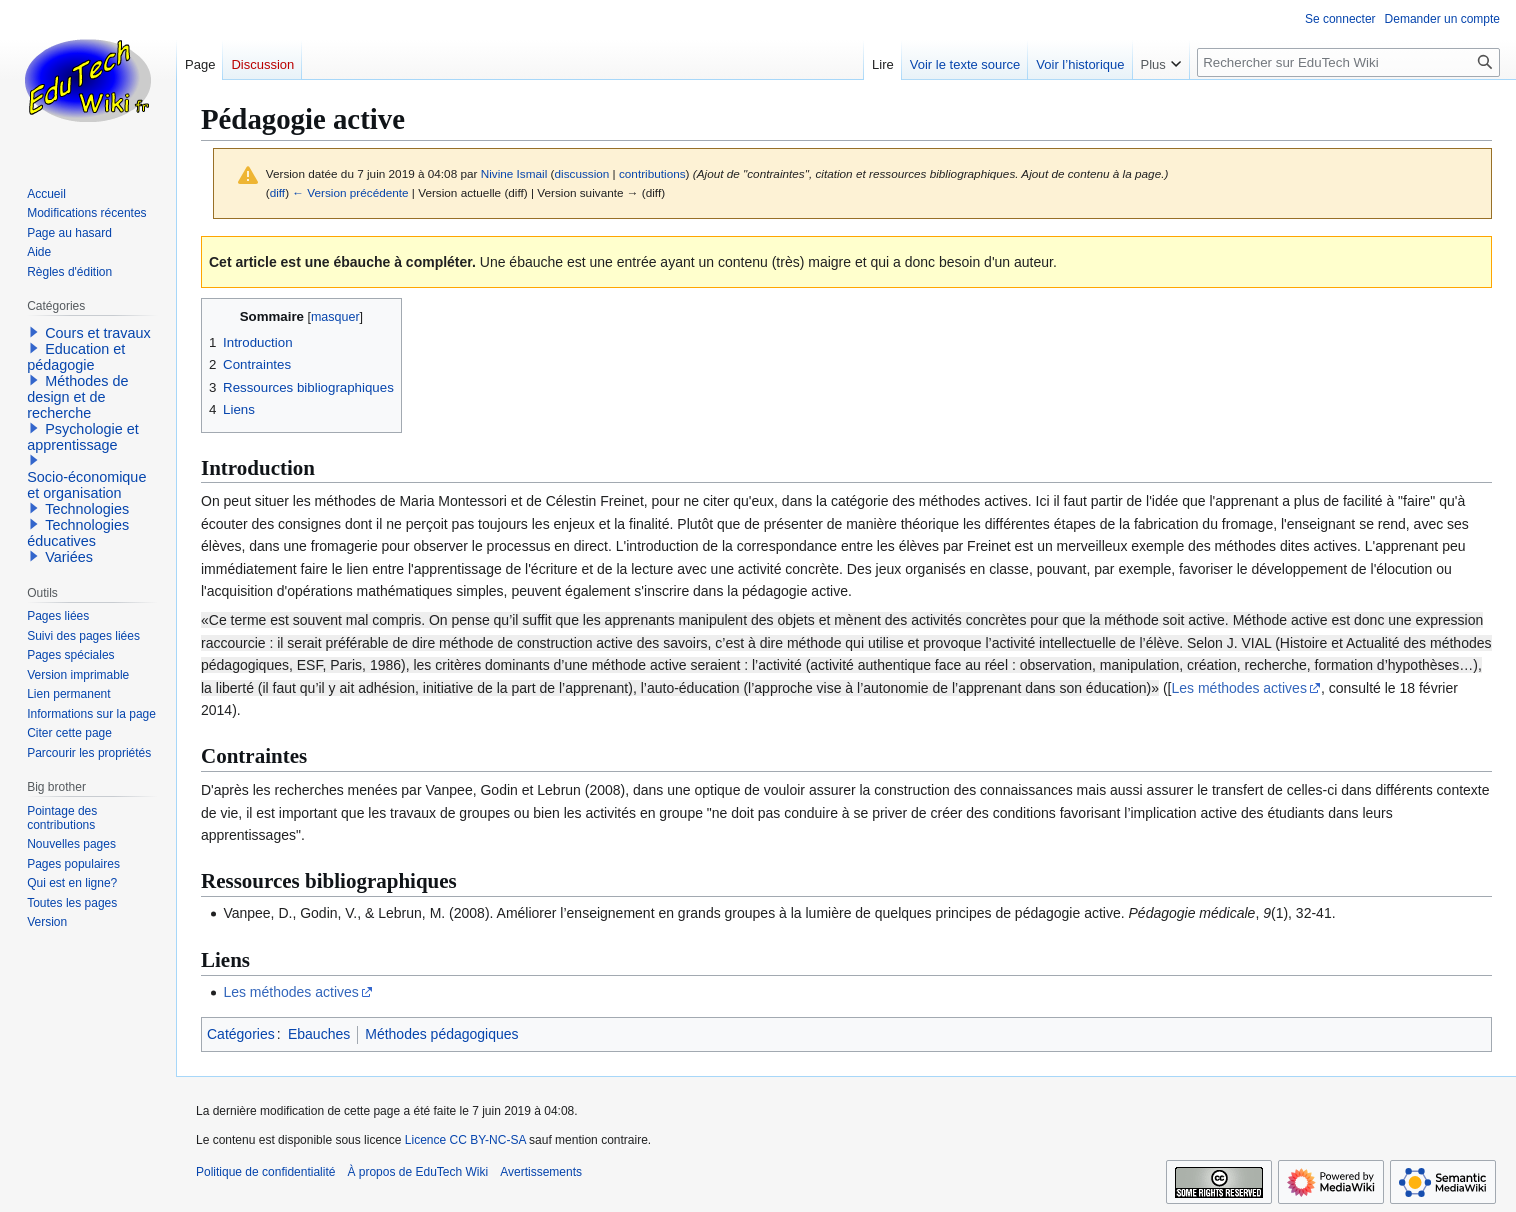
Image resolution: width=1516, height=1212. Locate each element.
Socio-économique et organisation (86, 485)
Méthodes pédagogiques (441, 1034)
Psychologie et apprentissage (83, 437)
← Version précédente (350, 192)
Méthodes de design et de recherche (77, 397)
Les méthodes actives (1239, 688)
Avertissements (541, 1172)
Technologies (87, 509)
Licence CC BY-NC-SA (465, 1140)
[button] (34, 332)
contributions (652, 173)
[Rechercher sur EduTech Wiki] (1348, 62)
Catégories (241, 1034)
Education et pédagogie (76, 357)
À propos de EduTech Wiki (417, 1172)
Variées (69, 557)
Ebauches (319, 1034)
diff (277, 192)
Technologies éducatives (78, 533)
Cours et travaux (98, 333)
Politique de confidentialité (265, 1172)
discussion (581, 173)
